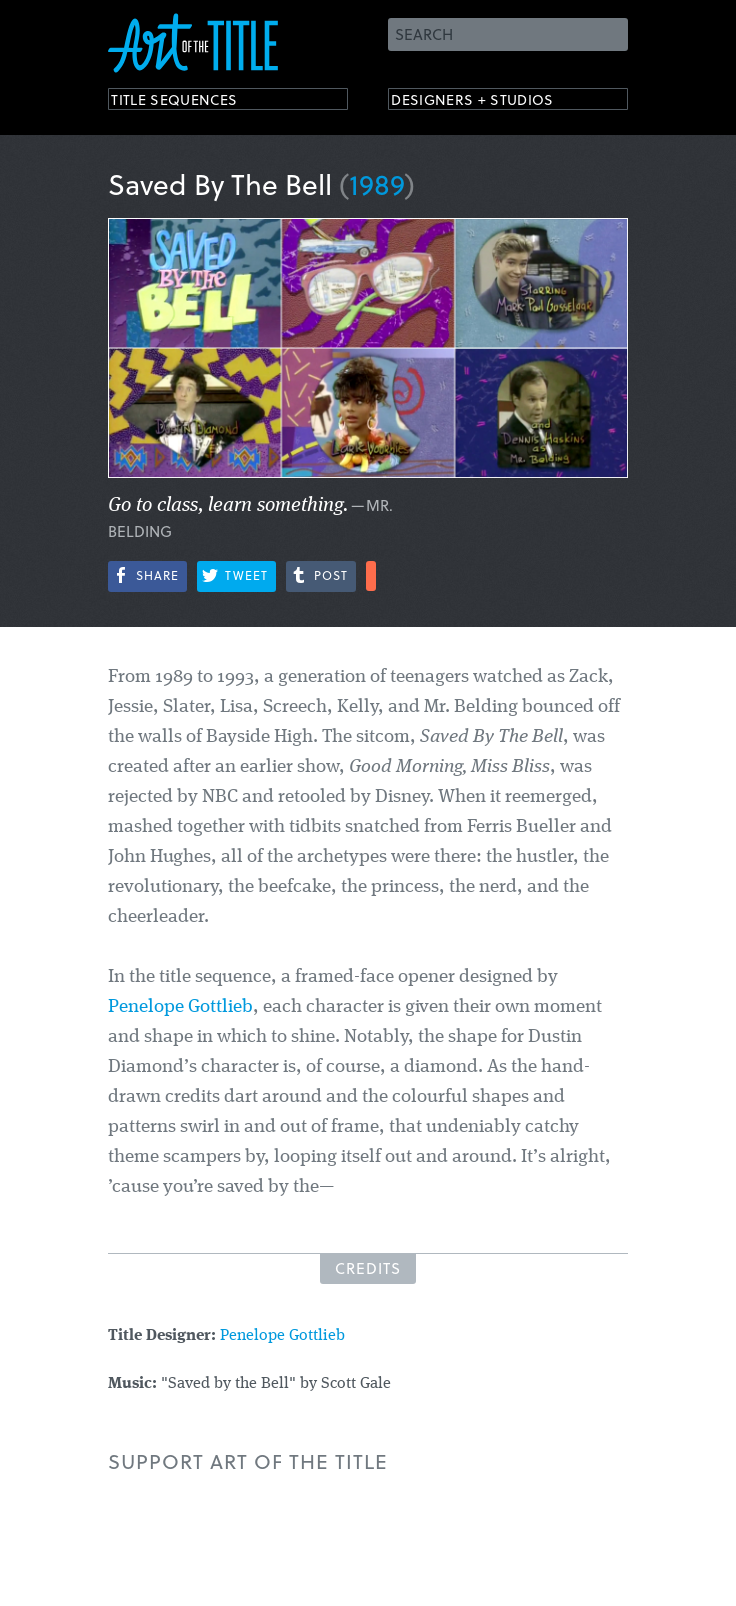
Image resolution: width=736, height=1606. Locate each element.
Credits (368, 1268)
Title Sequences (192, 102)
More (371, 576)
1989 (377, 183)
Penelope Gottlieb (180, 1007)
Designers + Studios (494, 102)
